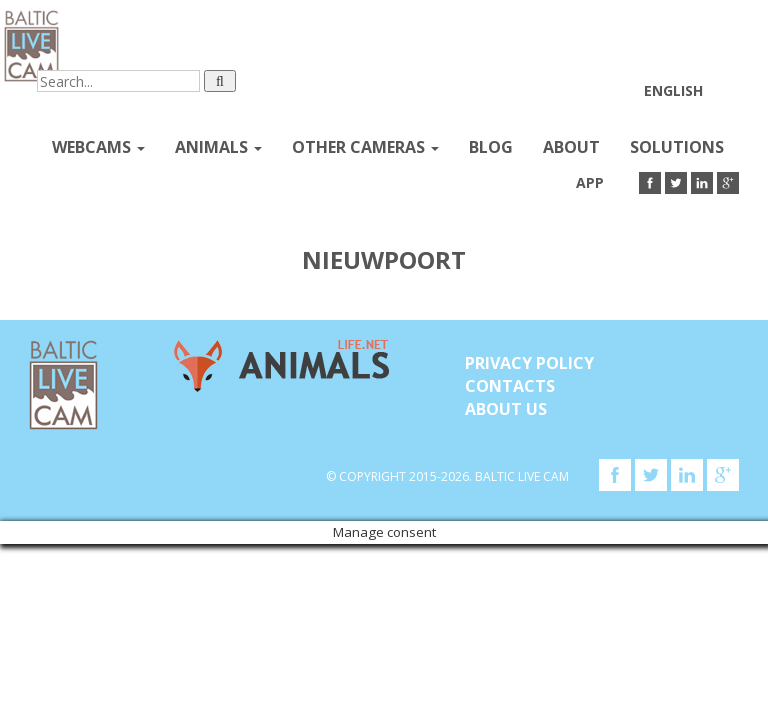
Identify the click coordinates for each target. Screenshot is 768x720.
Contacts (510, 386)
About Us (506, 409)
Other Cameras (365, 147)
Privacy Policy (529, 363)
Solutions (677, 147)
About (571, 147)
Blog (491, 147)
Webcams (98, 147)
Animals (218, 147)
